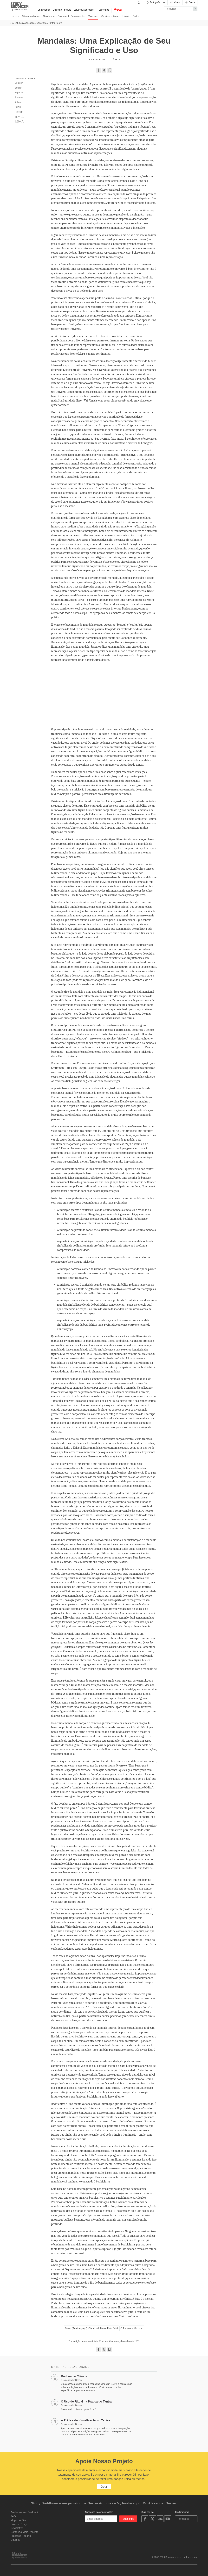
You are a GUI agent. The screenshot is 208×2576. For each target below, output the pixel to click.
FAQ (13, 2516)
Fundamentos (44, 9)
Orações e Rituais (110, 16)
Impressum (191, 2557)
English (18, 87)
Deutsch (19, 83)
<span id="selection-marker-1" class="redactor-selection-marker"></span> (104, 695)
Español (19, 92)
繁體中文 (19, 121)
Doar (118, 9)
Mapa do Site (18, 2520)
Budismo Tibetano (62, 9)
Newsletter (17, 2528)
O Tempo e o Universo (131, 2328)
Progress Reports (21, 2535)
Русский (19, 112)
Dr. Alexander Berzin (98, 59)
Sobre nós (103, 9)
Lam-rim (15, 16)
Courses (15, 2539)
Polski (18, 107)
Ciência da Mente (31, 16)
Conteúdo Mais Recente (25, 2532)
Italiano (18, 102)
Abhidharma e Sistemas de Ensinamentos (64, 16)
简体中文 (19, 116)
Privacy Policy (19, 2524)
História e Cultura (131, 16)
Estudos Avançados (84, 9)
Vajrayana (93, 16)
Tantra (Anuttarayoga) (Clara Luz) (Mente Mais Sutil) (91, 2328)
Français (19, 97)
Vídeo (175, 2)
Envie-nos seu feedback (24, 2512)
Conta (190, 2)
